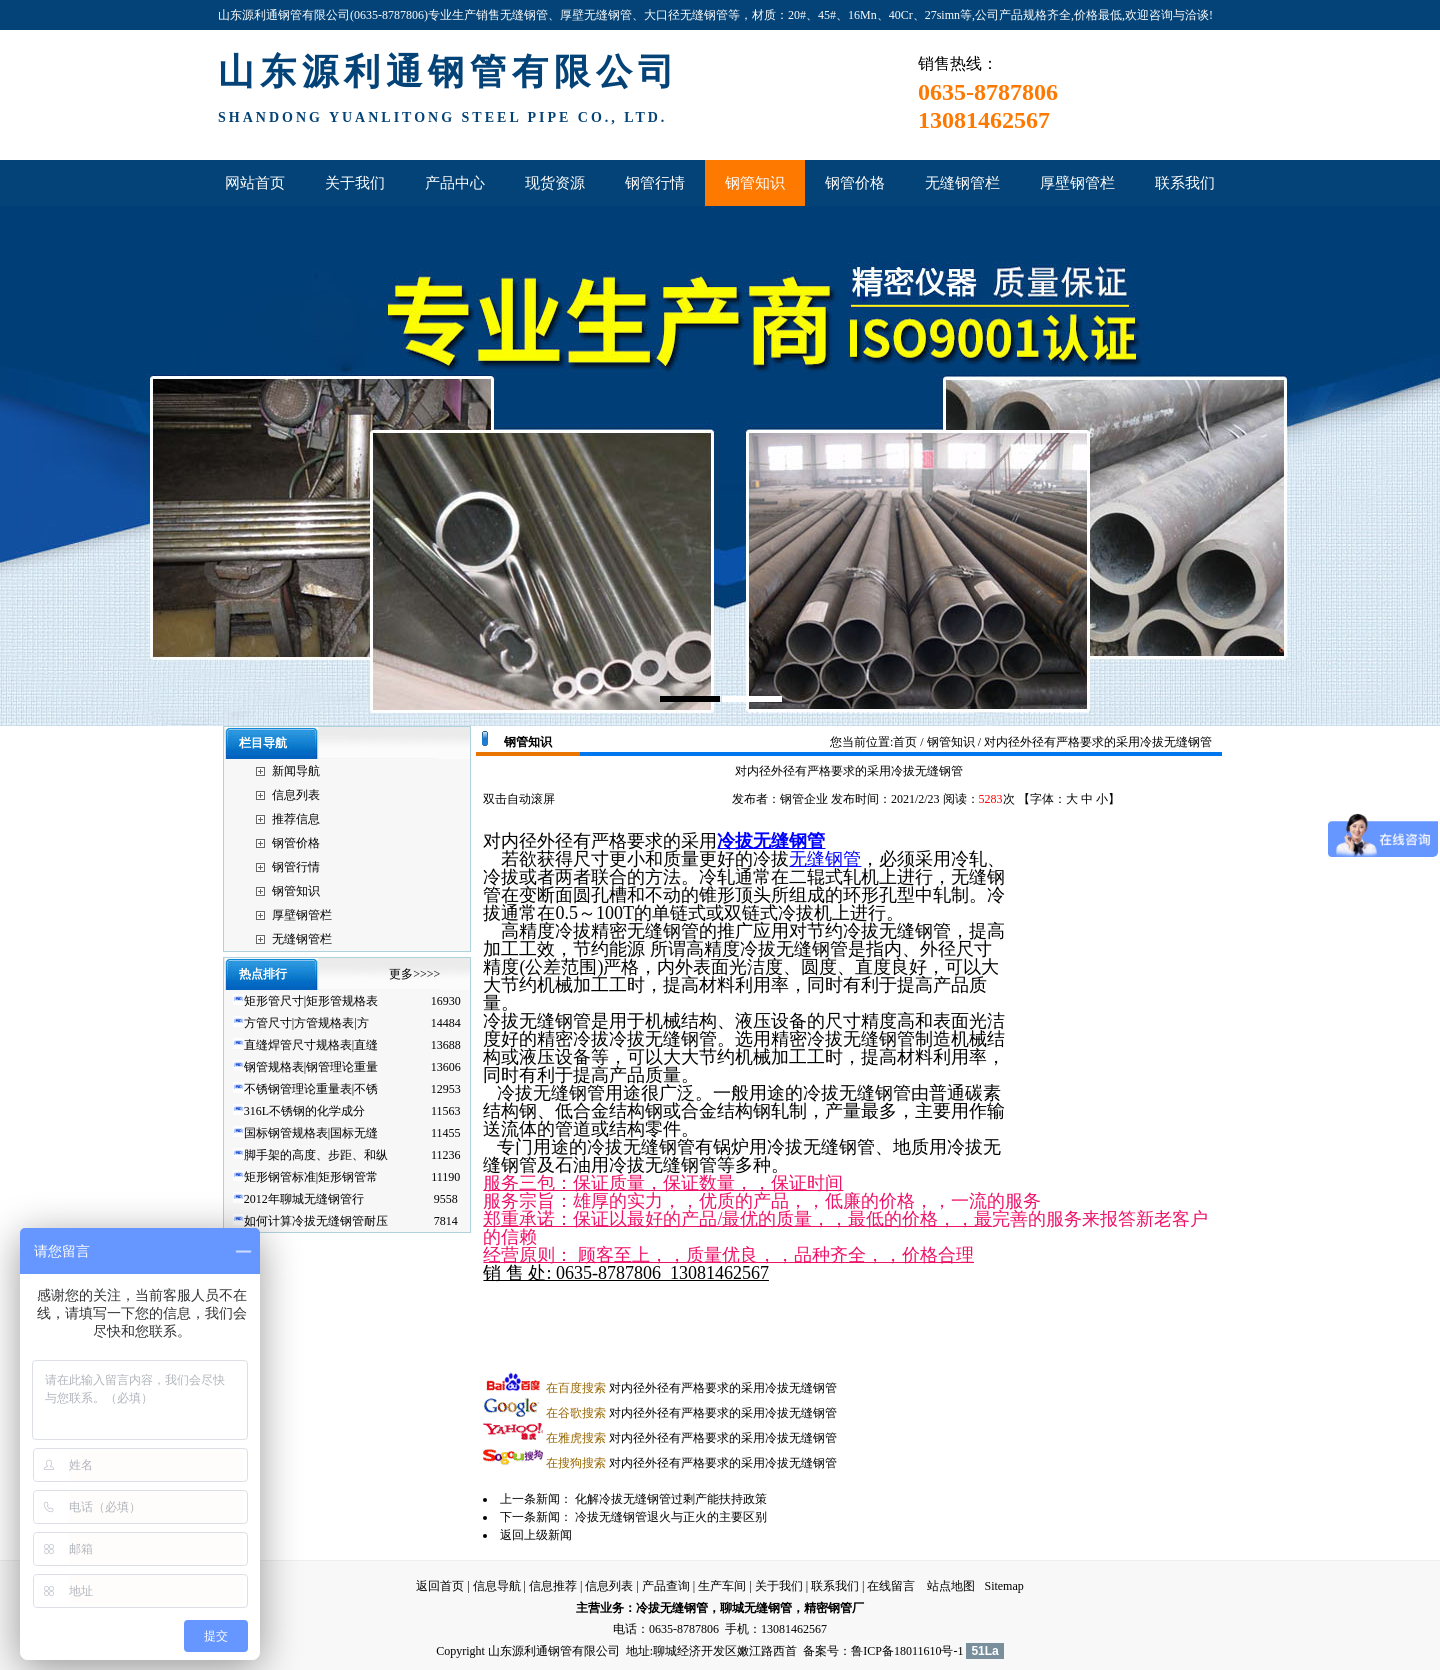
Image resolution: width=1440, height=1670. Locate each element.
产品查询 (666, 1586)
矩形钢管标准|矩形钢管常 (311, 1177)
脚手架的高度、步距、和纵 (316, 1155)
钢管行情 (296, 867)
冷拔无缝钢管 (771, 841)
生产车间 (722, 1586)
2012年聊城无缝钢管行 (304, 1199)
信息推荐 (553, 1586)
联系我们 (835, 1586)
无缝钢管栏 (302, 939)
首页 (905, 742)
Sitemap (1003, 1586)
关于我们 (779, 1586)
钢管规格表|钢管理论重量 (311, 1067)
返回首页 (440, 1586)
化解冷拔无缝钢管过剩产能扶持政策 (671, 1499)
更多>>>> (414, 974)
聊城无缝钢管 (756, 1608)
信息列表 (296, 795)
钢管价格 (296, 843)
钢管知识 (296, 891)
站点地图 (951, 1586)
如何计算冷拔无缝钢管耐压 (316, 1221)
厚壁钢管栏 (302, 915)
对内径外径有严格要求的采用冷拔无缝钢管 (691, 1388)
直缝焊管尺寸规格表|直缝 (311, 1045)
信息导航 (497, 1586)
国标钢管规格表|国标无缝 (311, 1133)
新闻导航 (296, 771)
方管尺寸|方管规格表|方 (306, 1023)
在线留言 (891, 1586)
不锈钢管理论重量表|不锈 (311, 1089)
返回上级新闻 (536, 1535)
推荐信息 (296, 819)
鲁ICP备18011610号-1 (907, 1651)
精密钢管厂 (834, 1608)
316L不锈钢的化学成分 (304, 1111)
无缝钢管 (825, 859)
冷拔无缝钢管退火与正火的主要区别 (671, 1517)
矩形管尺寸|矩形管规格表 (311, 1001)
